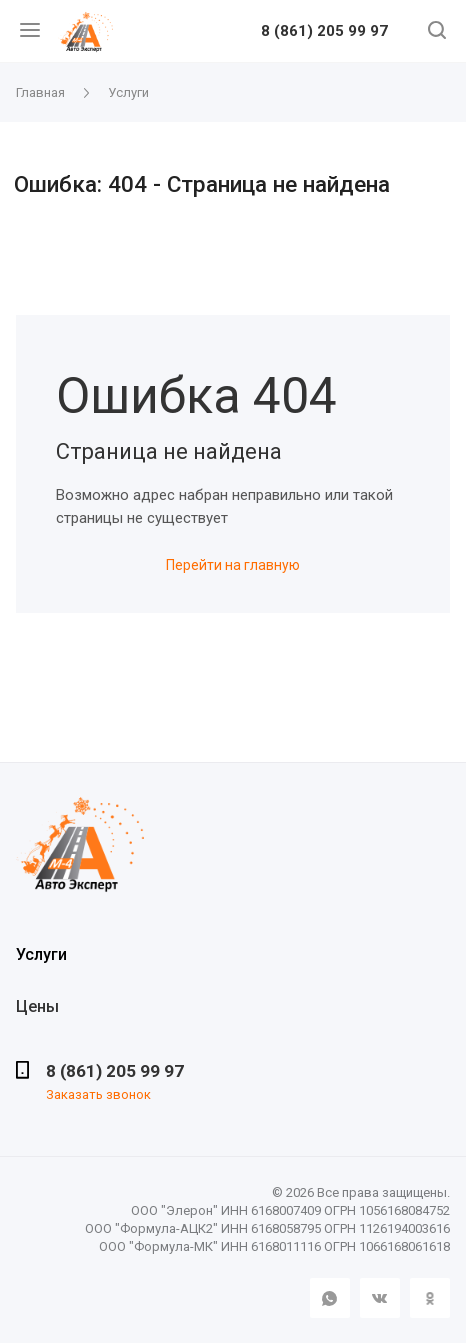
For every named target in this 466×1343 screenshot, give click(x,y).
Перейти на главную (233, 565)
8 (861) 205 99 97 (324, 32)
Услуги (41, 954)
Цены (37, 1006)
